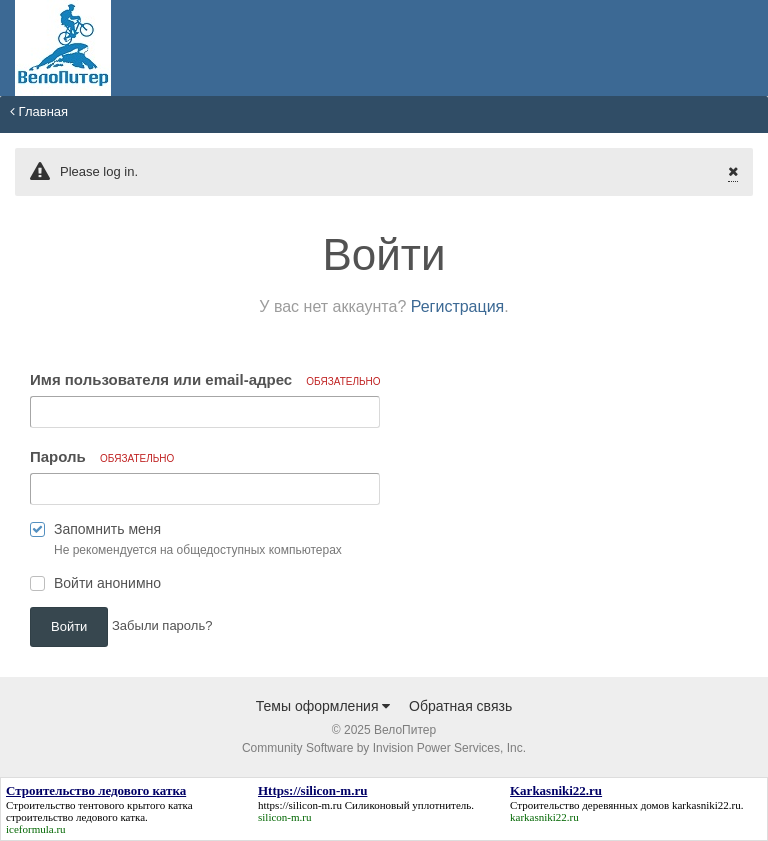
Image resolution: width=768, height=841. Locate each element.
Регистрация (458, 306)
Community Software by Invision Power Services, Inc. (384, 748)
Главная (39, 111)
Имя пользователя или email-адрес (205, 379)
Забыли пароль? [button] (162, 625)
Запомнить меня (107, 529)
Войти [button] (69, 626)
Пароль (102, 456)
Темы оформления (323, 706)
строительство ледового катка (75, 817)
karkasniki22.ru (706, 805)
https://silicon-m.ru (300, 805)
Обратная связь (460, 706)
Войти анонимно (107, 583)
